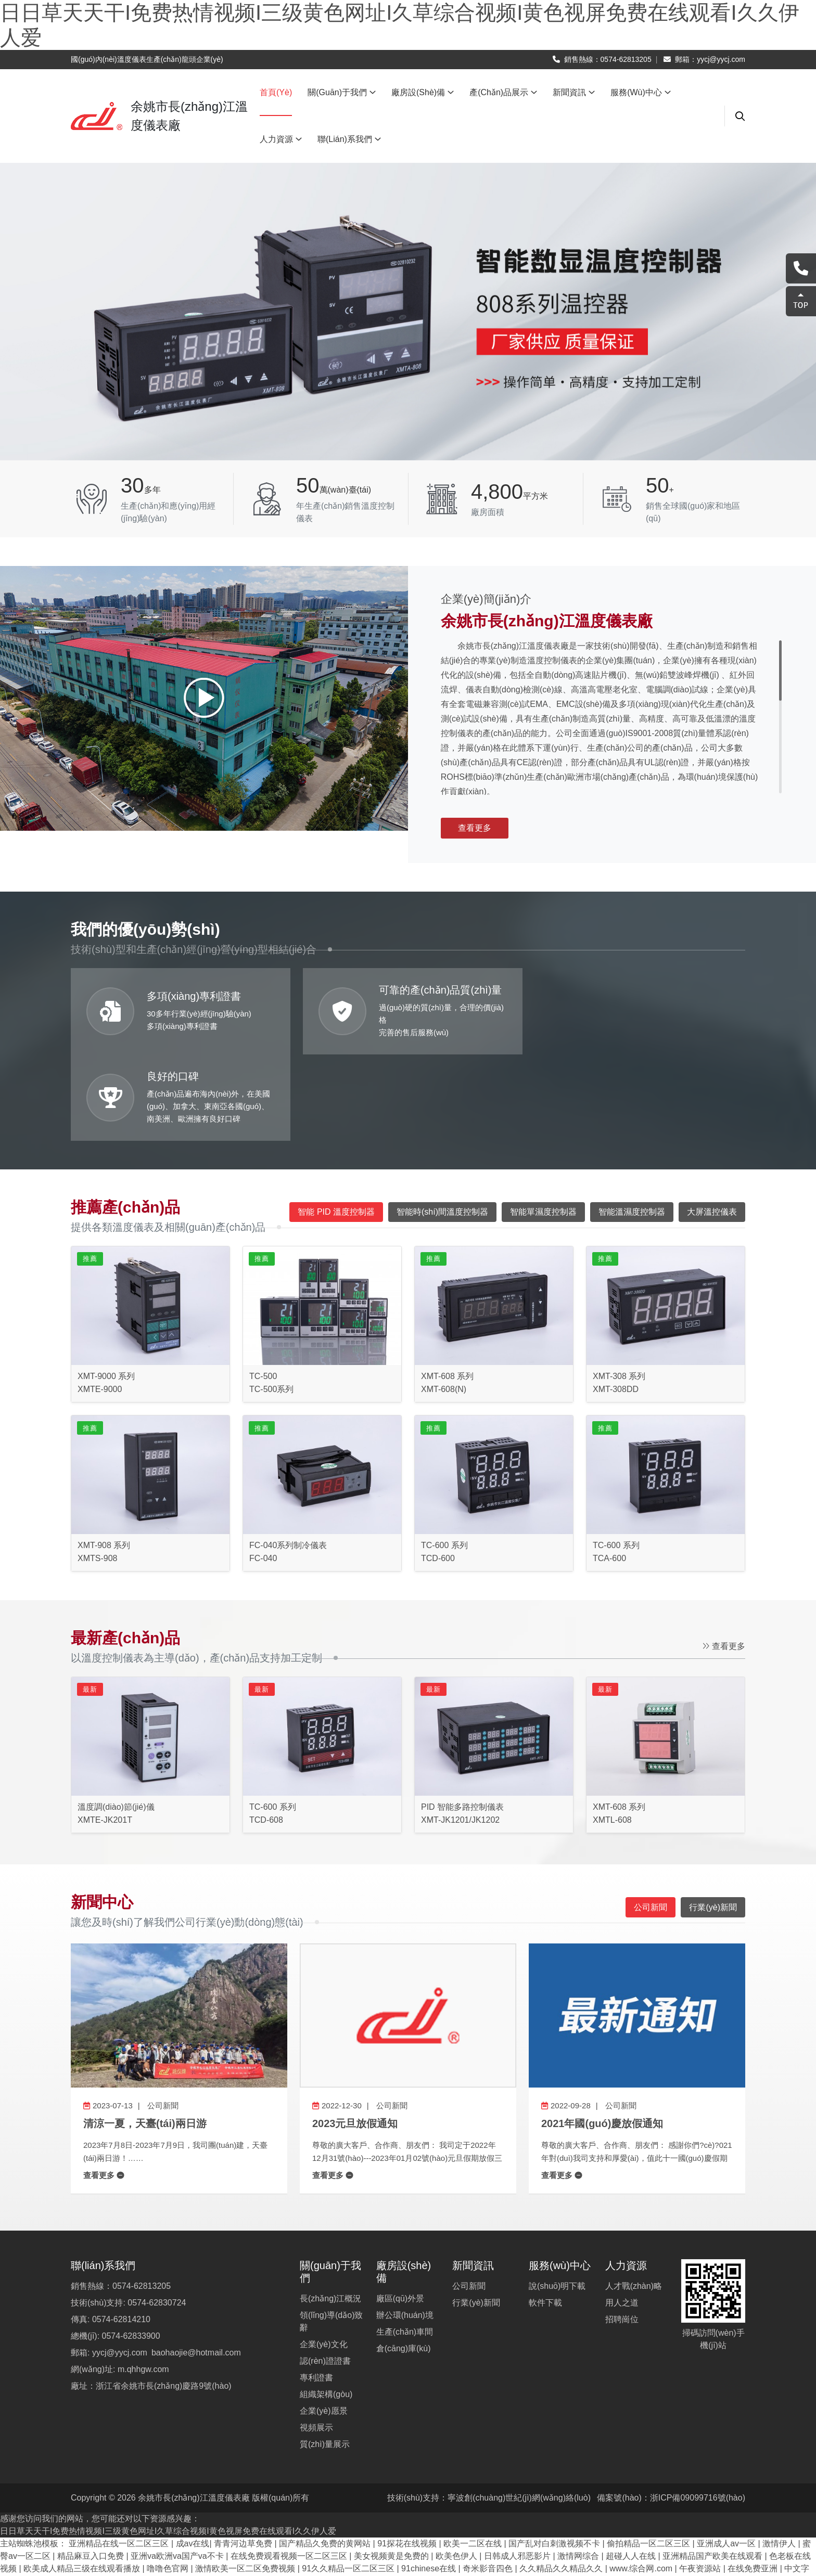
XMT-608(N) (443, 1302)
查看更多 (474, 827)
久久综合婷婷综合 (376, 2507)
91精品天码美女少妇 (691, 2544)
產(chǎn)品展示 (503, 92)
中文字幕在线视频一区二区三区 (418, 2532)
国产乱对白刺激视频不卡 (555, 2457)
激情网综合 (579, 2469)
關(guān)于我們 (342, 92)
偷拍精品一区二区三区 (649, 2457)
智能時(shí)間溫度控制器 (442, 1125)
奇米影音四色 (489, 2482)
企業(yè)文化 (324, 2257)
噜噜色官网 (168, 2482)
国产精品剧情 (331, 2569)
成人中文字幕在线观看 (335, 2519)
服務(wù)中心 (640, 92)
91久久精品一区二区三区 (349, 2482)
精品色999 (513, 2494)
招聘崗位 (622, 2233)
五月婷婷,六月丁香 (200, 2569)
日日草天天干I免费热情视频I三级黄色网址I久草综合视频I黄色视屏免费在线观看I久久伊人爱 (168, 2444)
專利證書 (316, 2291)
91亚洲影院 (408, 2494)
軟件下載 (545, 2216)
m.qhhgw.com (143, 2282)
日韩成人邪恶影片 (518, 2469)
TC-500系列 (271, 1302)
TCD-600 (438, 1471)
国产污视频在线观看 (168, 2544)
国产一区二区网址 (650, 2507)
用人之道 (622, 2216)
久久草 (623, 2494)
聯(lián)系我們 (349, 139)
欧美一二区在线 (473, 2457)
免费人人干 (360, 2494)
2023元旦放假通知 (355, 2037)
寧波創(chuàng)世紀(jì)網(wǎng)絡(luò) (519, 2411)
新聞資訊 (574, 92)
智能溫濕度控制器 (631, 1125)
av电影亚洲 (511, 2507)
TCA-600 (609, 1471)
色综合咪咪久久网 (246, 2544)
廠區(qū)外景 (400, 2212)
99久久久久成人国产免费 (520, 2519)
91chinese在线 (429, 2482)
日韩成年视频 (328, 2532)
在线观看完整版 (135, 2507)
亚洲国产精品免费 (156, 2532)
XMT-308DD (616, 1302)
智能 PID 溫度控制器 (336, 1125)
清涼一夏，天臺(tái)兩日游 (145, 2037)
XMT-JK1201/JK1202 (460, 1733)
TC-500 (263, 1289)
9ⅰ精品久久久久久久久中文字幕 (470, 2544)
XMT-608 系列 (447, 1289)
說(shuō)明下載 (557, 2199)
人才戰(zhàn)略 (633, 2199)
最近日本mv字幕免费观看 (187, 2494)
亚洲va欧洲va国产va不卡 (178, 2469)
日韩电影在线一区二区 (683, 2494)
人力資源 (281, 139)
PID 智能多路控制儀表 (462, 1720)
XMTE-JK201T (105, 1733)
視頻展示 (316, 2341)
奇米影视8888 (377, 2544)
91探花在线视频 (408, 2457)
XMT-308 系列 (619, 1289)
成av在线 (193, 2457)
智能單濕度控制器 (543, 1125)
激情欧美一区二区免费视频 (246, 2482)
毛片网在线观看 (315, 2544)
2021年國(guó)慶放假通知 (602, 2037)
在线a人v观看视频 (449, 2507)
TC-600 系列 (444, 1458)
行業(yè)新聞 (476, 2216)
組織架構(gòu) (326, 2307)
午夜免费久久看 (307, 2507)
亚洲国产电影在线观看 (425, 2519)
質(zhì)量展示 (325, 2357)
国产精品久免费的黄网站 (326, 2457)
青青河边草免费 (244, 2457)
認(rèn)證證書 (325, 2274)
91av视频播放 (461, 2494)
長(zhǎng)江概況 (330, 2212)
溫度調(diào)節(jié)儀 (116, 1720)
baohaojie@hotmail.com (196, 2266)
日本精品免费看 (270, 2569)
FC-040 (263, 1471)
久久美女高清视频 (516, 2532)
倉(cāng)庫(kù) (403, 2262)
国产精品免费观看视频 (245, 2519)
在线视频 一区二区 (591, 2532)
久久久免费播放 (129, 2569)
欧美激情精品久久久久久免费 (592, 2544)
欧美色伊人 (457, 2469)
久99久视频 (593, 2519)
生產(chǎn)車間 (404, 2245)
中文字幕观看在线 (572, 2494)
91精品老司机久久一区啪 (678, 2532)
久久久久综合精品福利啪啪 (246, 2532)
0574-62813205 (626, 59)
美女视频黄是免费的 (392, 2469)
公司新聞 (650, 1820)
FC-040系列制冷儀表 (288, 1458)
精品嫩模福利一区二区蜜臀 (221, 2507)
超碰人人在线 (632, 2469)
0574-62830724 (157, 2216)
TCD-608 (266, 1733)
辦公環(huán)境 (405, 2228)
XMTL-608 (612, 1733)
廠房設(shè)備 (422, 92)
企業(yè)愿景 (324, 2324)
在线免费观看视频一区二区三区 (290, 2469)
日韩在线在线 (645, 2519)
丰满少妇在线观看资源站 (287, 2494)
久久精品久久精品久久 (562, 2482)
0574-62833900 (131, 2249)
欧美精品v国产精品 (574, 2507)
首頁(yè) (276, 92)
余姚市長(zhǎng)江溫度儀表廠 (193, 2411)
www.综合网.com (641, 2482)
